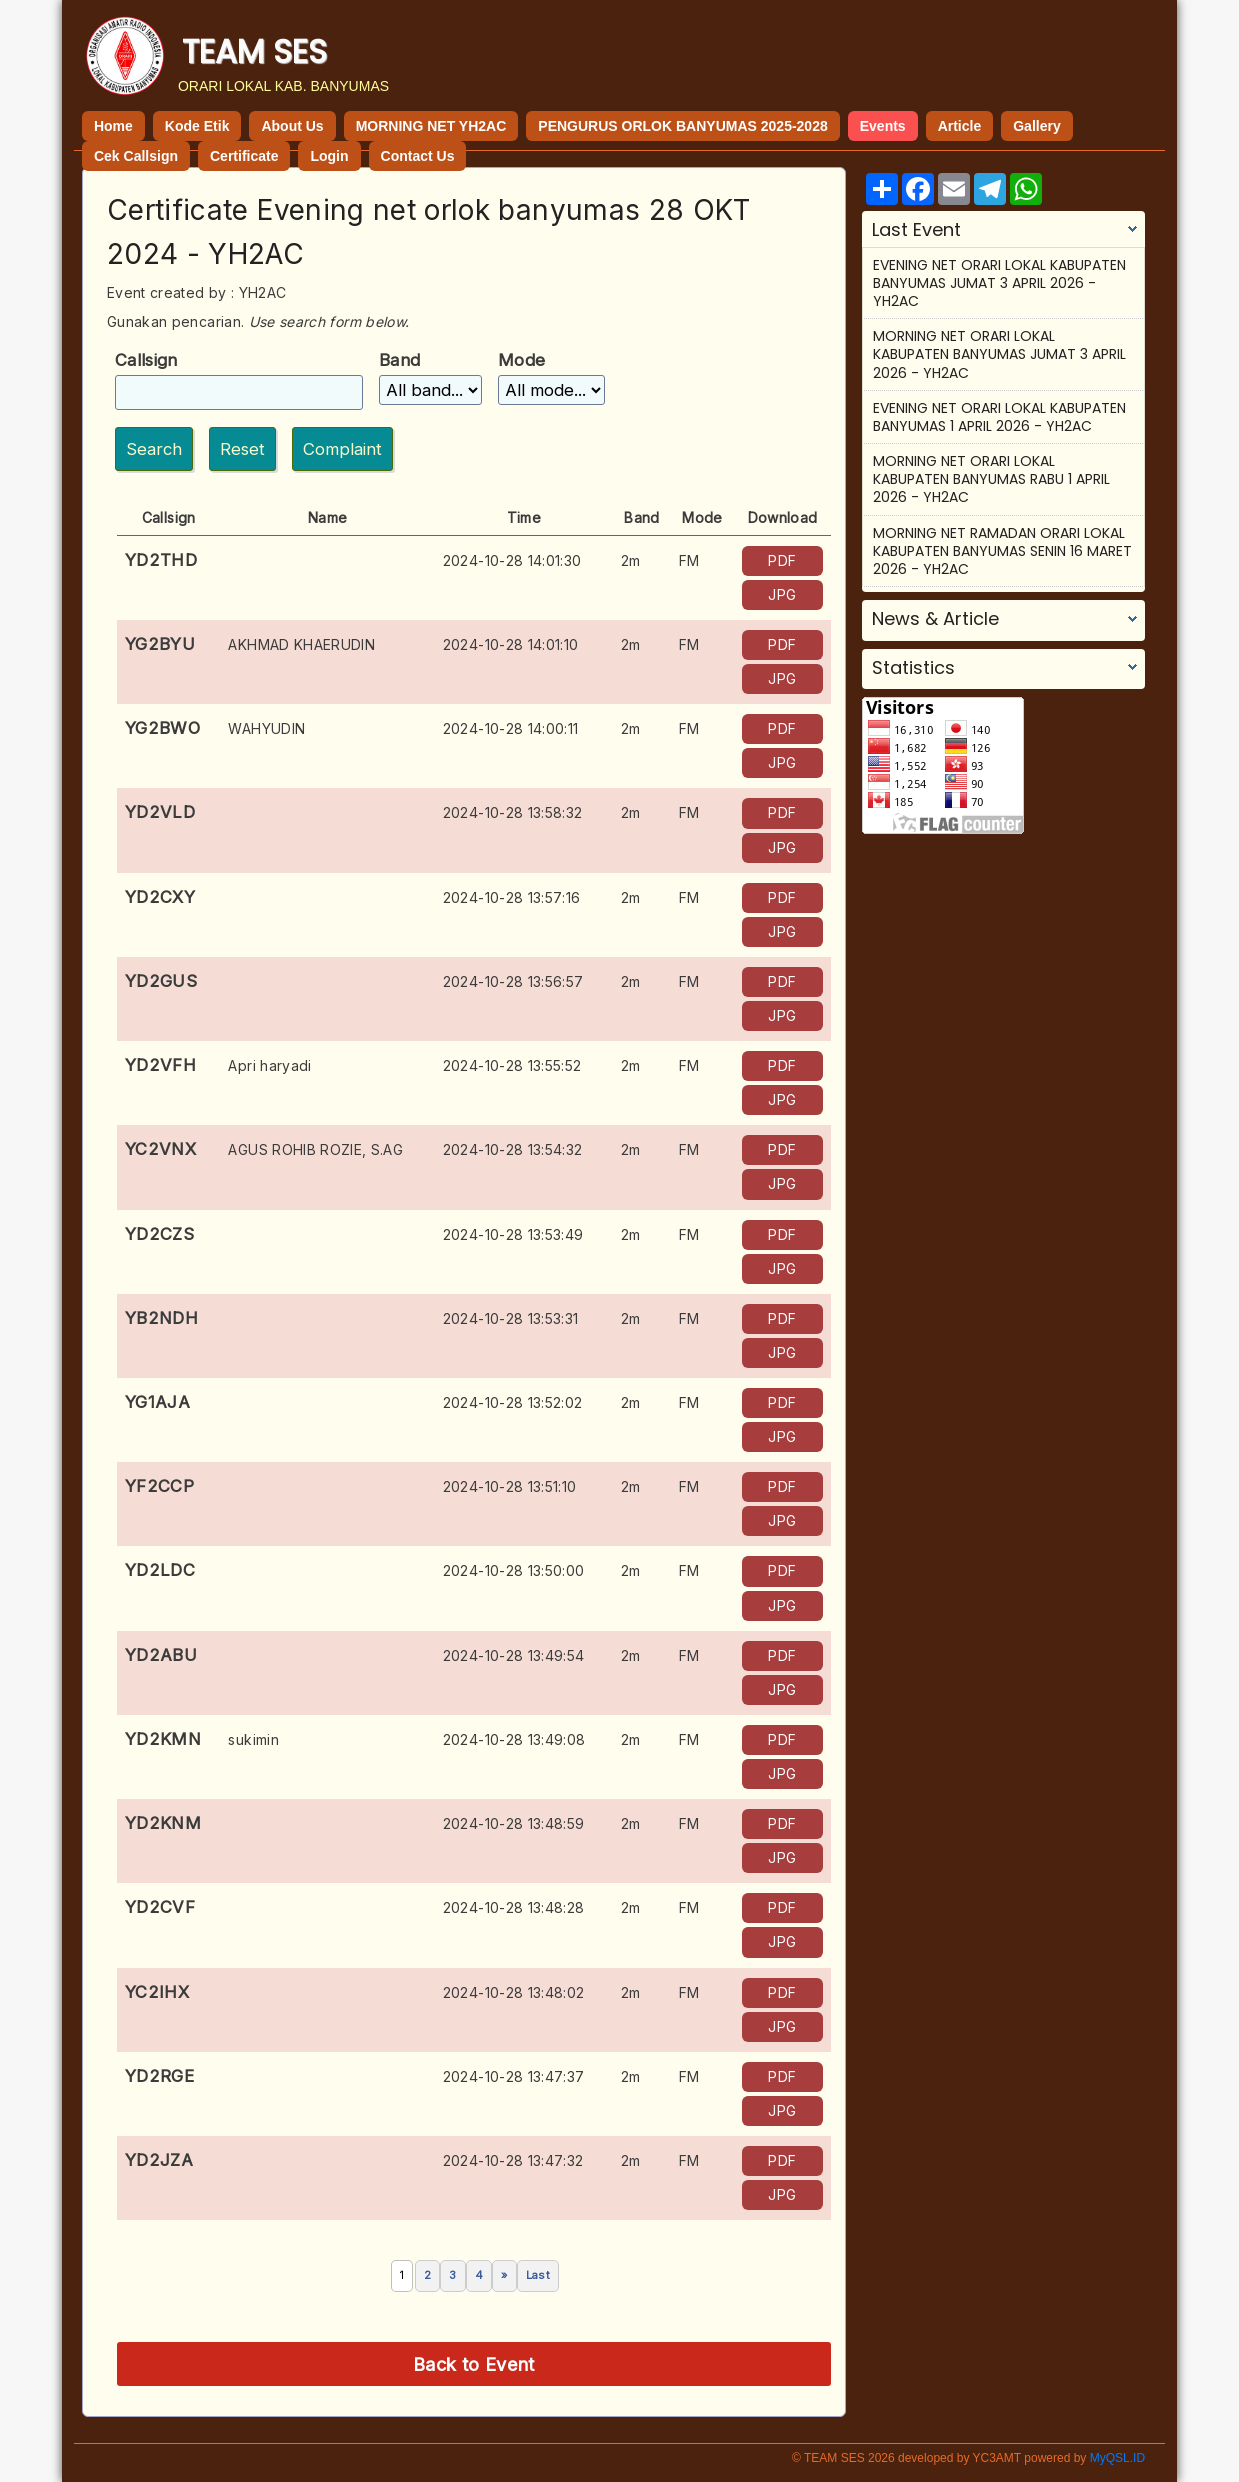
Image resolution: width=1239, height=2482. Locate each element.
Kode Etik (197, 126)
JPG (782, 594)
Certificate (244, 156)
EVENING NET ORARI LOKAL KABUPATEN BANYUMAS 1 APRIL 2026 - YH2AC (999, 417)
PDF (782, 560)
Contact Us (418, 156)
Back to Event (474, 2364)
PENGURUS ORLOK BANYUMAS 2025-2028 (682, 126)
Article (960, 126)
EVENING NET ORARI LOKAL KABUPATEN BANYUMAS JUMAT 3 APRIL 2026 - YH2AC (999, 283)
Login (329, 156)
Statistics (913, 668)
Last (538, 2275)
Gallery (1036, 126)
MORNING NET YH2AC (431, 126)
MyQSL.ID (1117, 2458)
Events (883, 126)
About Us (292, 126)
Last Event (916, 230)
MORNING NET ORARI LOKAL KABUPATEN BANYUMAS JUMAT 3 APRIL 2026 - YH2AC (999, 354)
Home (113, 126)
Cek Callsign (136, 156)
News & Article (935, 619)
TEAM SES (254, 51)
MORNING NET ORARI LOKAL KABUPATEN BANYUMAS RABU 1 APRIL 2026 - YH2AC (991, 479)
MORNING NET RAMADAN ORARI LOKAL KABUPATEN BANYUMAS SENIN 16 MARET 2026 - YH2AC (1002, 551)
